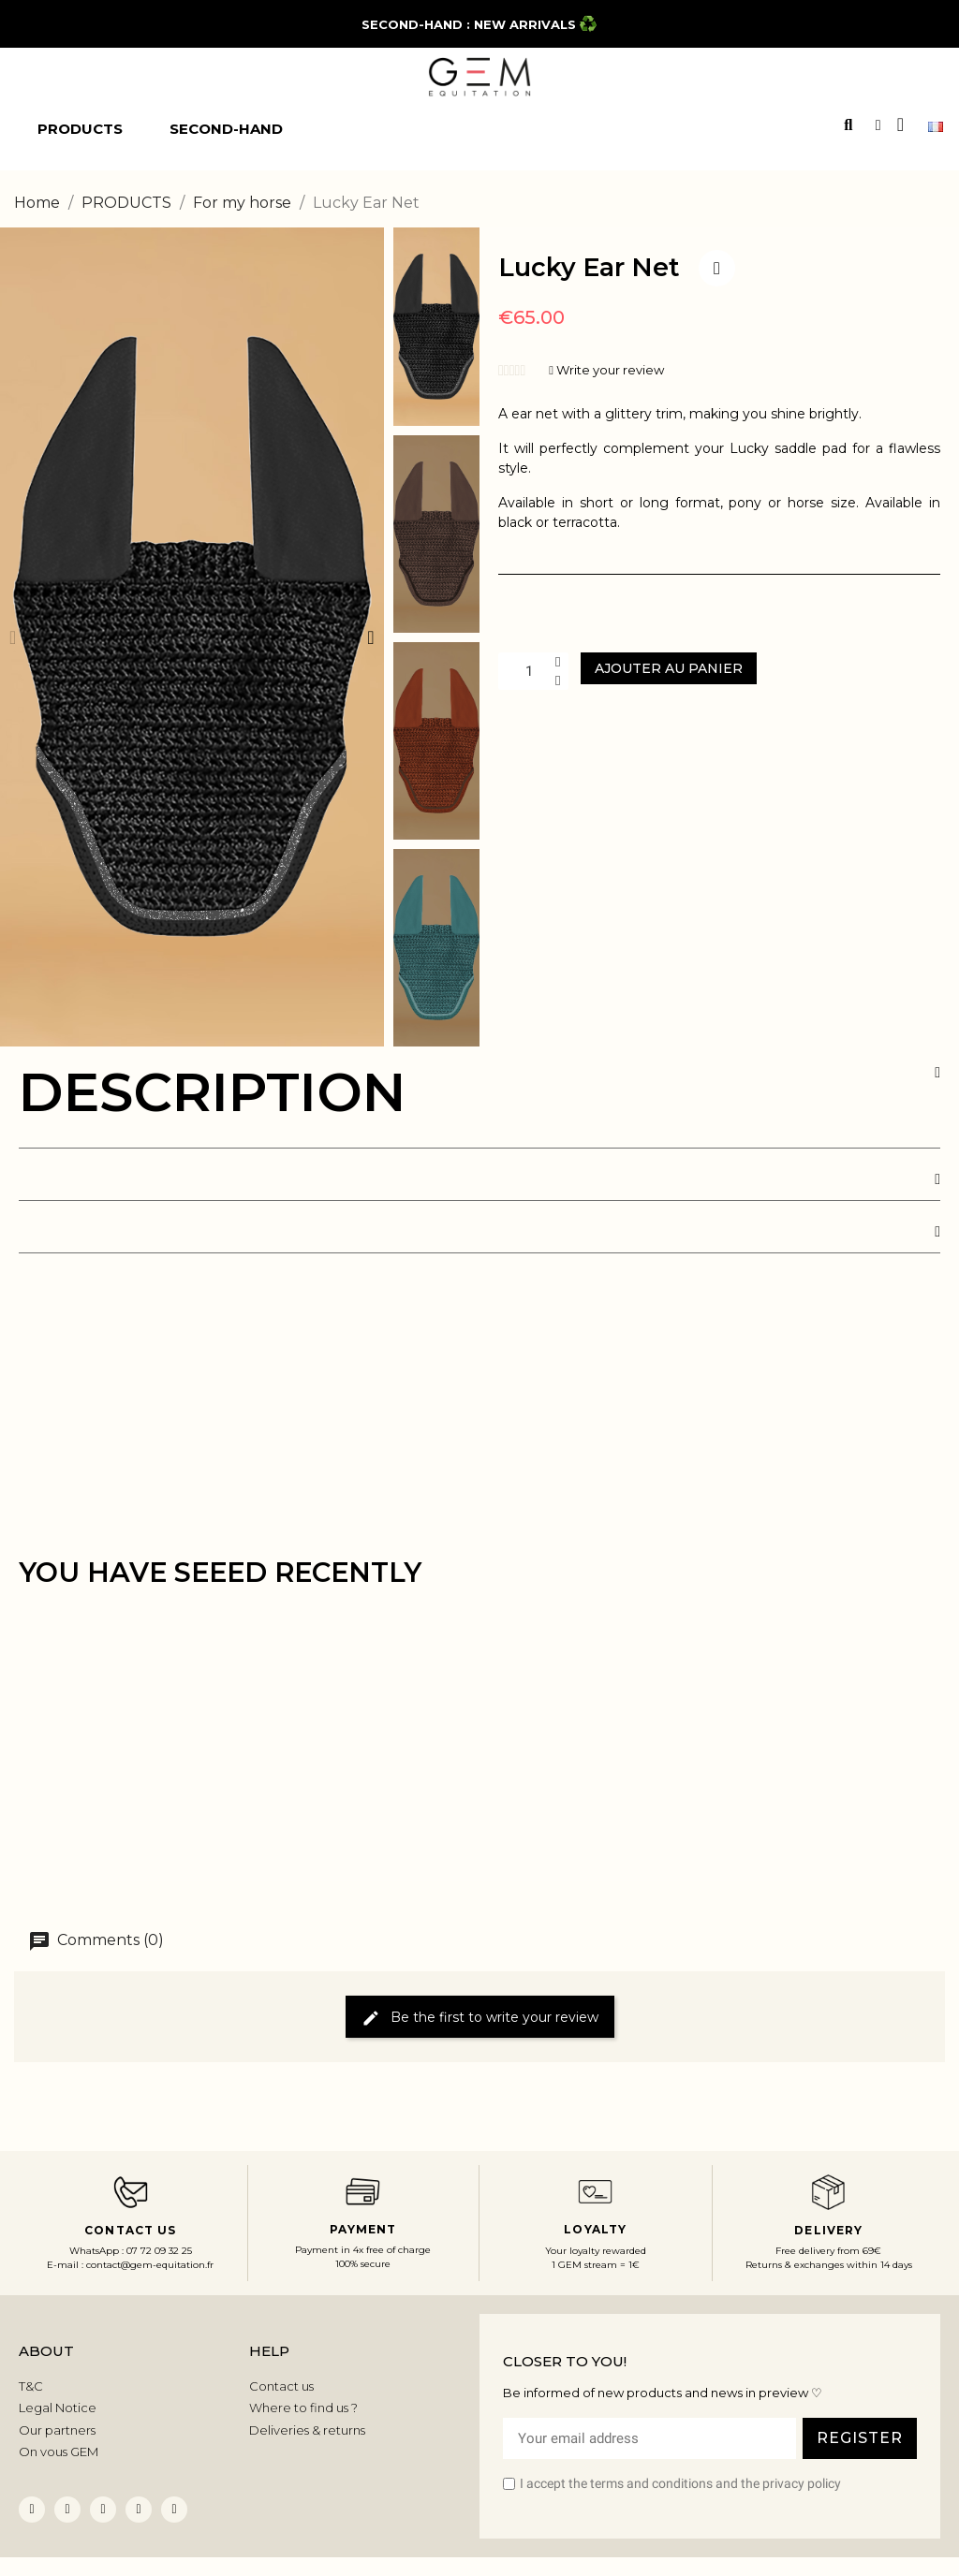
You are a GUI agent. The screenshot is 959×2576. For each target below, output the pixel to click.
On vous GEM (58, 2451)
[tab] (479, 1107)
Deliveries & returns (307, 2429)
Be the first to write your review (479, 2018)
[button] (12, 637)
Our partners (57, 2429)
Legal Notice (57, 2407)
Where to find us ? (303, 2407)
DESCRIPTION (212, 1092)
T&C (31, 2385)
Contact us (281, 2385)
